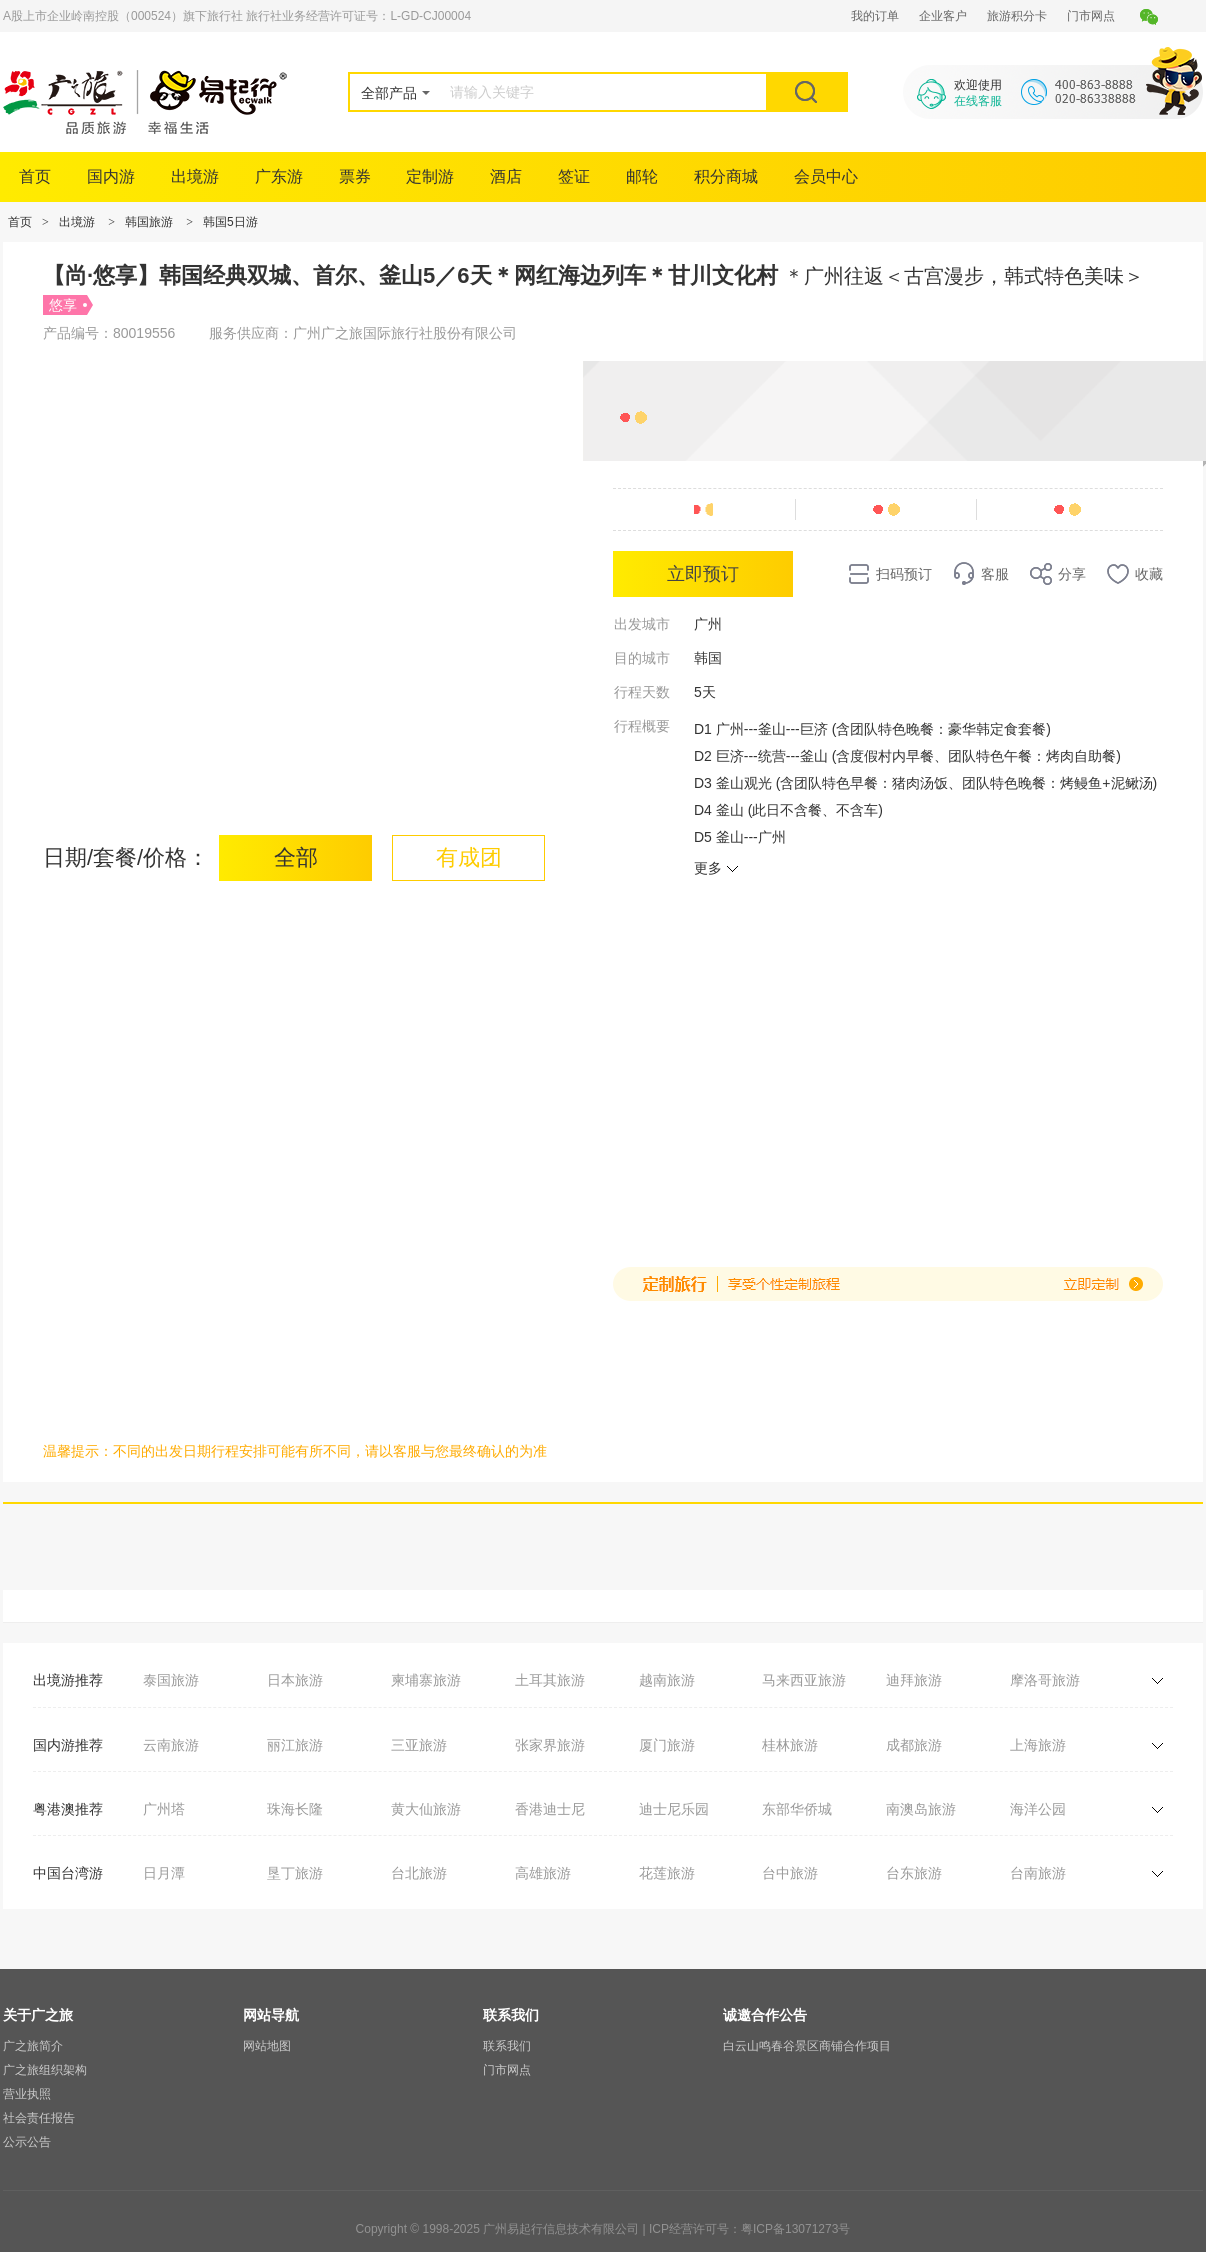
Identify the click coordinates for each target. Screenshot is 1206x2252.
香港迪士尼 (550, 1809)
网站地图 (267, 2046)
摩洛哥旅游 (1045, 1680)
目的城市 (642, 658)
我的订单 (875, 16)
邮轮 (642, 176)
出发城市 (642, 624)
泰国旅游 (171, 1680)
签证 (574, 176)
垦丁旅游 (295, 1873)
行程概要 (642, 726)
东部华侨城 (797, 1809)
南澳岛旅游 (921, 1809)
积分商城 (726, 176)
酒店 (506, 176)
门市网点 (1091, 16)
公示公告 (27, 2142)
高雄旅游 (543, 1873)
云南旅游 (171, 1745)
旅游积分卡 (1017, 16)
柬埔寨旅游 (426, 1680)
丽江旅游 (295, 1745)
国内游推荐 (68, 1745)
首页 (35, 176)
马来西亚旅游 (804, 1680)
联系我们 (507, 2046)
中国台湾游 (68, 1873)
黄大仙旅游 (426, 1809)
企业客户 (943, 16)
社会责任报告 (39, 2118)
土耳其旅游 (550, 1680)
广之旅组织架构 (45, 2070)
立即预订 (703, 574)
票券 (355, 176)
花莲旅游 (667, 1873)
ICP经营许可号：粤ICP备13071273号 (749, 2229)
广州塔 (164, 1809)
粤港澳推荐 (68, 1809)
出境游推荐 (68, 1680)
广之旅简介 (33, 2046)
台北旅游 (419, 1873)
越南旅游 (667, 1680)
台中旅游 (790, 1873)
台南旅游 (1038, 1873)
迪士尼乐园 (674, 1809)
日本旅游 (295, 1680)
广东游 (279, 176)
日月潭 (164, 1873)
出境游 (195, 176)
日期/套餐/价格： (126, 857)
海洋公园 (1038, 1809)
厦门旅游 (667, 1745)
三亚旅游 (419, 1745)
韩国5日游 (230, 222)
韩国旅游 (149, 222)
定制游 (430, 176)
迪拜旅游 (914, 1680)
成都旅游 (914, 1745)
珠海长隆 (295, 1809)
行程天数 (642, 692)
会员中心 (826, 176)
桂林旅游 (790, 1745)
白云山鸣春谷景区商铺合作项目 (807, 2046)
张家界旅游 (550, 1745)
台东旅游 (914, 1873)
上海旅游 (1038, 1745)
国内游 (111, 176)
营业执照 (27, 2094)
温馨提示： (78, 1451)
